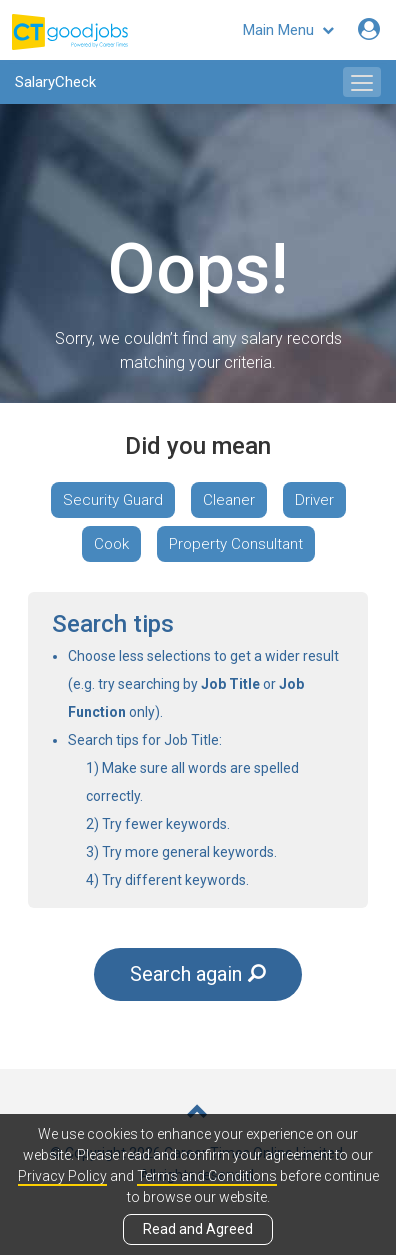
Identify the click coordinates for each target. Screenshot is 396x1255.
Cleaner (229, 500)
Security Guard (113, 500)
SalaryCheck (55, 82)
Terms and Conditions (207, 1176)
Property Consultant (236, 544)
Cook (111, 544)
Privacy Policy (62, 1176)
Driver (314, 500)
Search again (198, 974)
